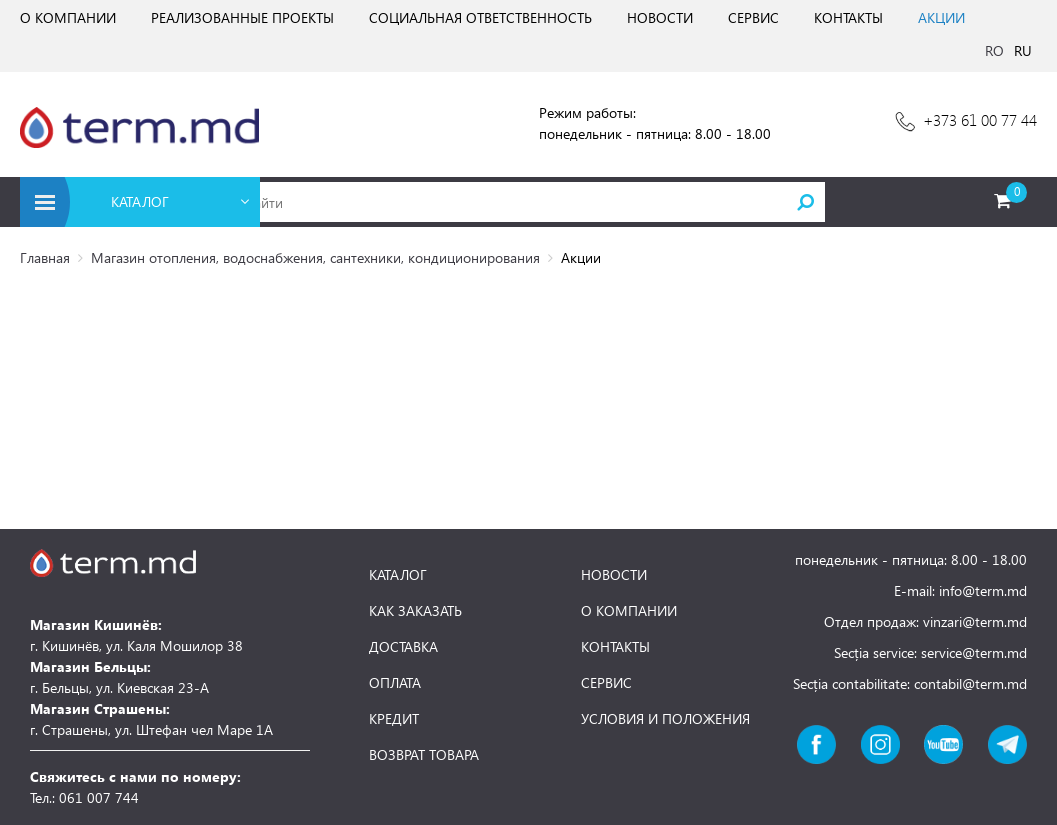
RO (994, 50)
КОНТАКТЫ (848, 17)
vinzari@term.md (975, 621)
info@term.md (983, 590)
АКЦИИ (941, 17)
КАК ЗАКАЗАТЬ (415, 611)
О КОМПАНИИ (68, 17)
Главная (45, 257)
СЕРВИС (753, 17)
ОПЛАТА (395, 683)
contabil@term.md (970, 683)
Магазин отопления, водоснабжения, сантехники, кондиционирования (315, 257)
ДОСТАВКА (403, 647)
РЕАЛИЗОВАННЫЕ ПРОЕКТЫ (242, 17)
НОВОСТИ (660, 17)
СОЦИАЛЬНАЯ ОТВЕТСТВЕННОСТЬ (480, 17)
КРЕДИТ (394, 719)
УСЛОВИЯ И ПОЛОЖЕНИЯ (665, 719)
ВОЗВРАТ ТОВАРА (424, 755)
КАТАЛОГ (398, 575)
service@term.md (974, 652)
